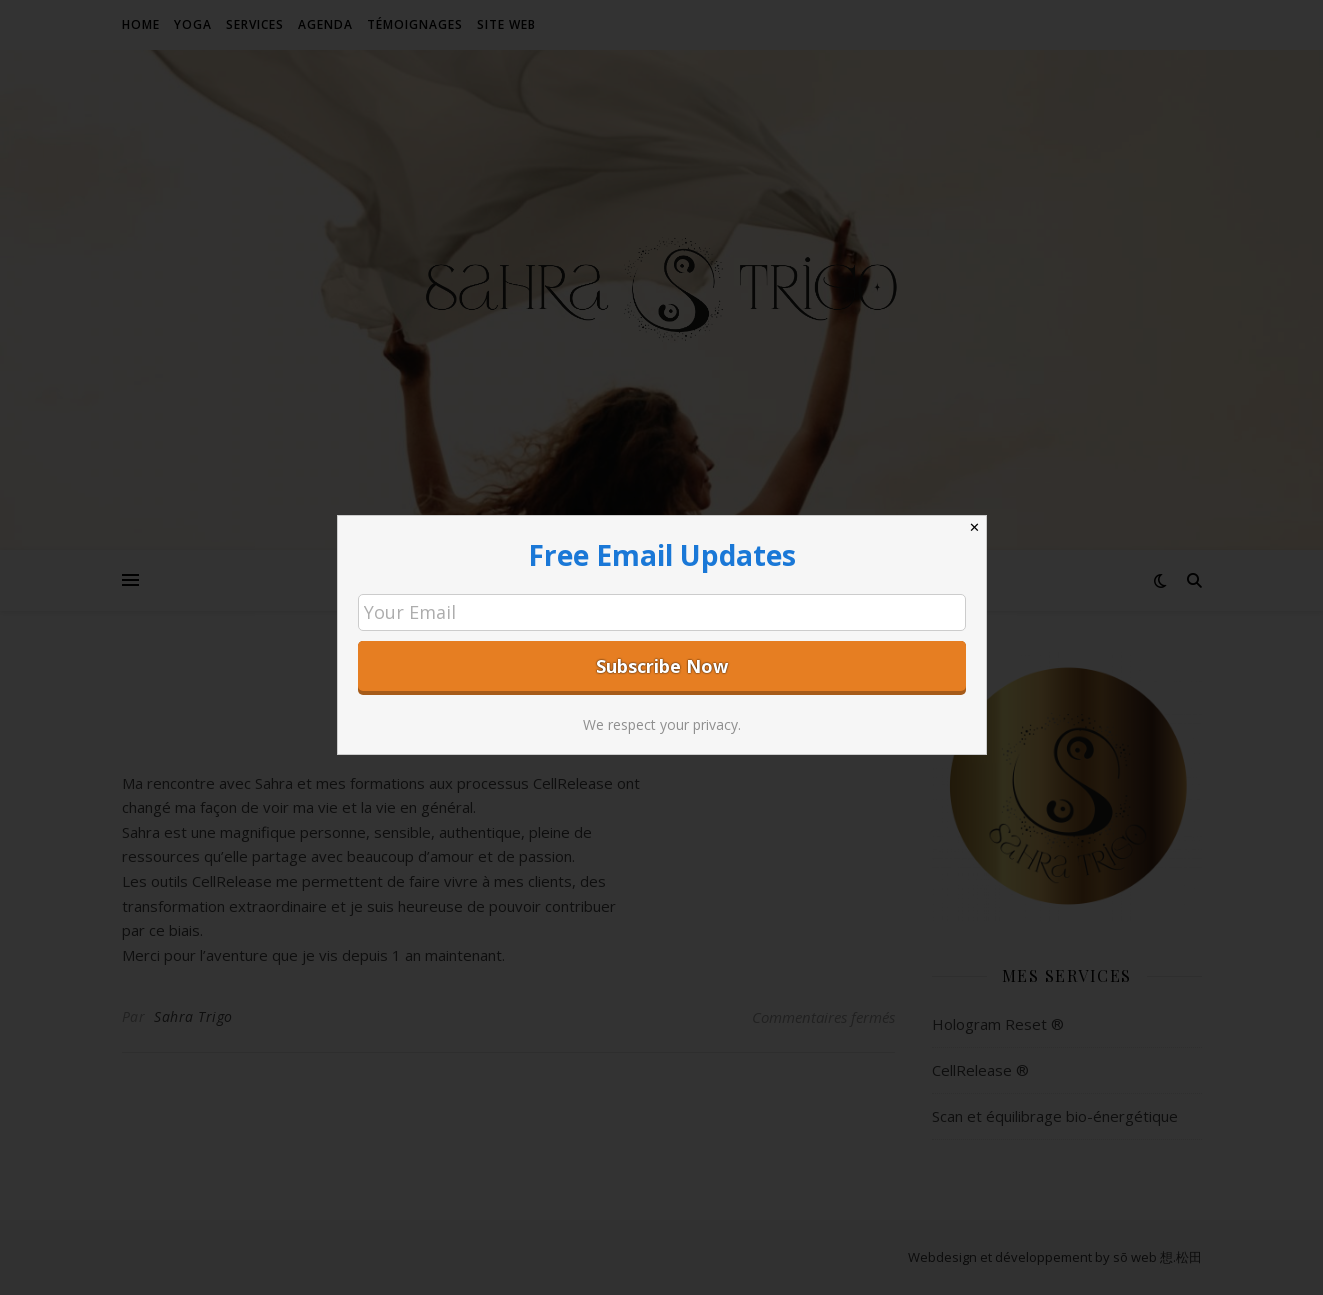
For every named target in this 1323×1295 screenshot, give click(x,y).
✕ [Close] (974, 527)
